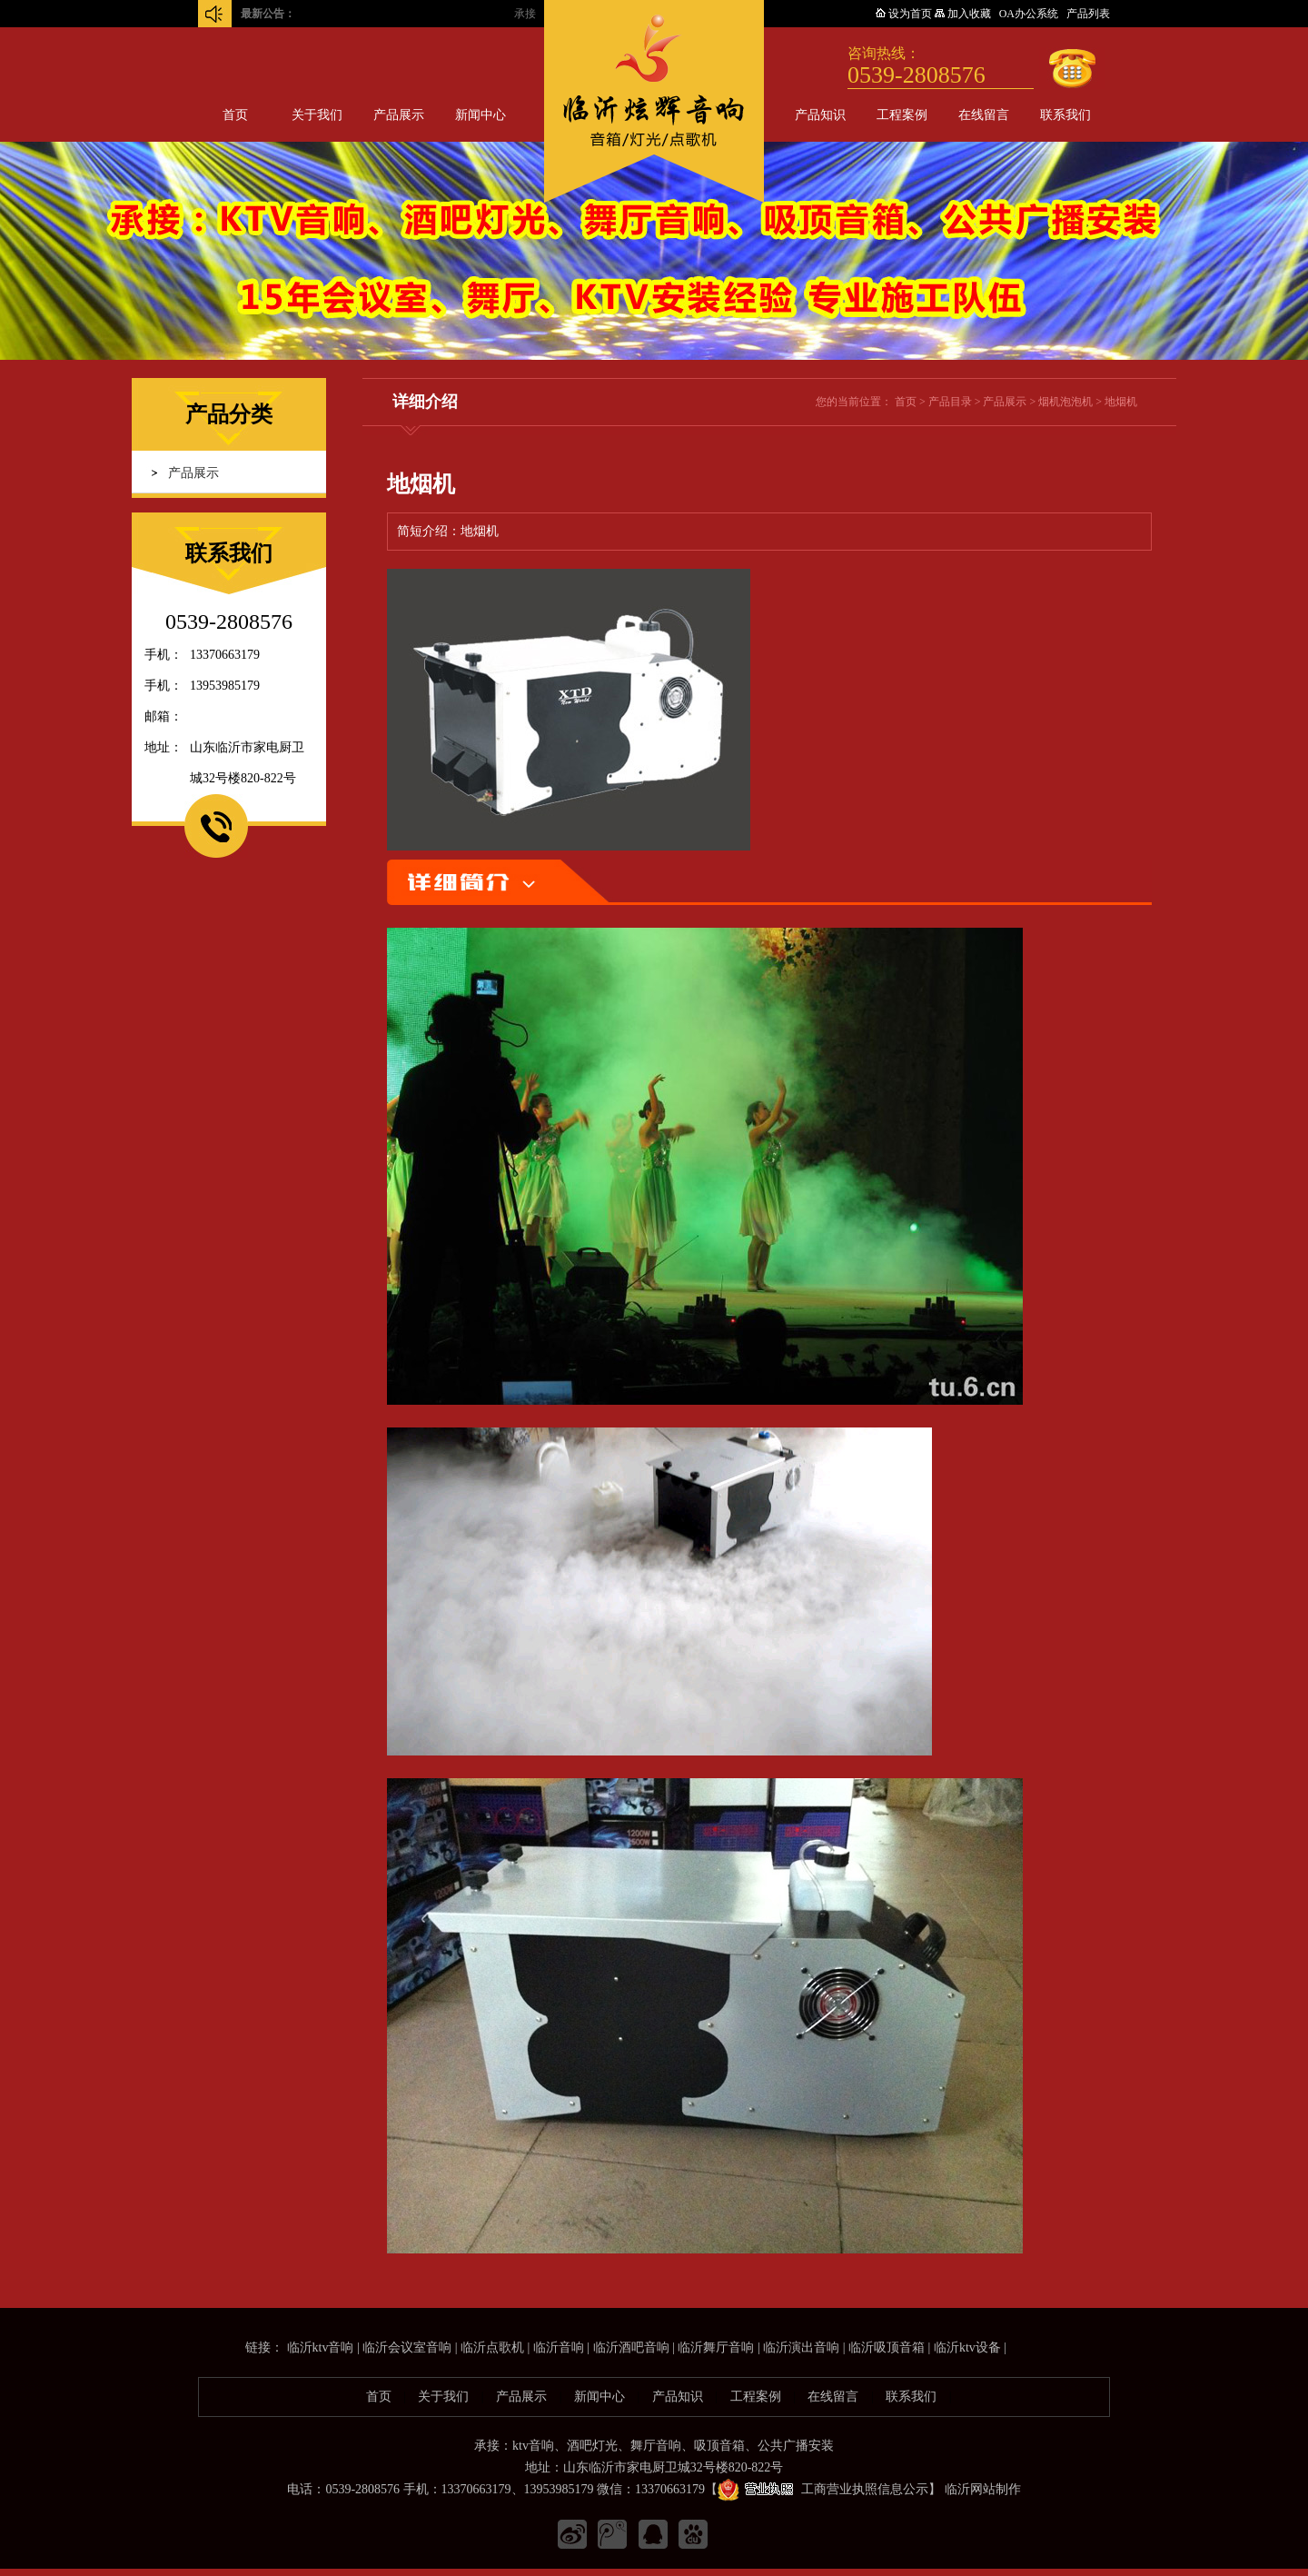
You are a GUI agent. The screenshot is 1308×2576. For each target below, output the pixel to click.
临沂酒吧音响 (631, 2347)
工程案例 (902, 115)
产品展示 (398, 115)
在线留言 (983, 115)
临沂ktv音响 (320, 2347)
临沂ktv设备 (967, 2347)
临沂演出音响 (801, 2347)
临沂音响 (558, 2347)
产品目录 (950, 401)
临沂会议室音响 (406, 2347)
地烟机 (1121, 401)
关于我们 (317, 115)
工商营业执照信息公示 (823, 2489)
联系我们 (1065, 115)
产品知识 (820, 115)
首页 (235, 115)
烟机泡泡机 (1065, 401)
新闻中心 (480, 115)
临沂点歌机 (492, 2347)
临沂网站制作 (983, 2489)
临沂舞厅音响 (716, 2347)
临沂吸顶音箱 (886, 2347)
